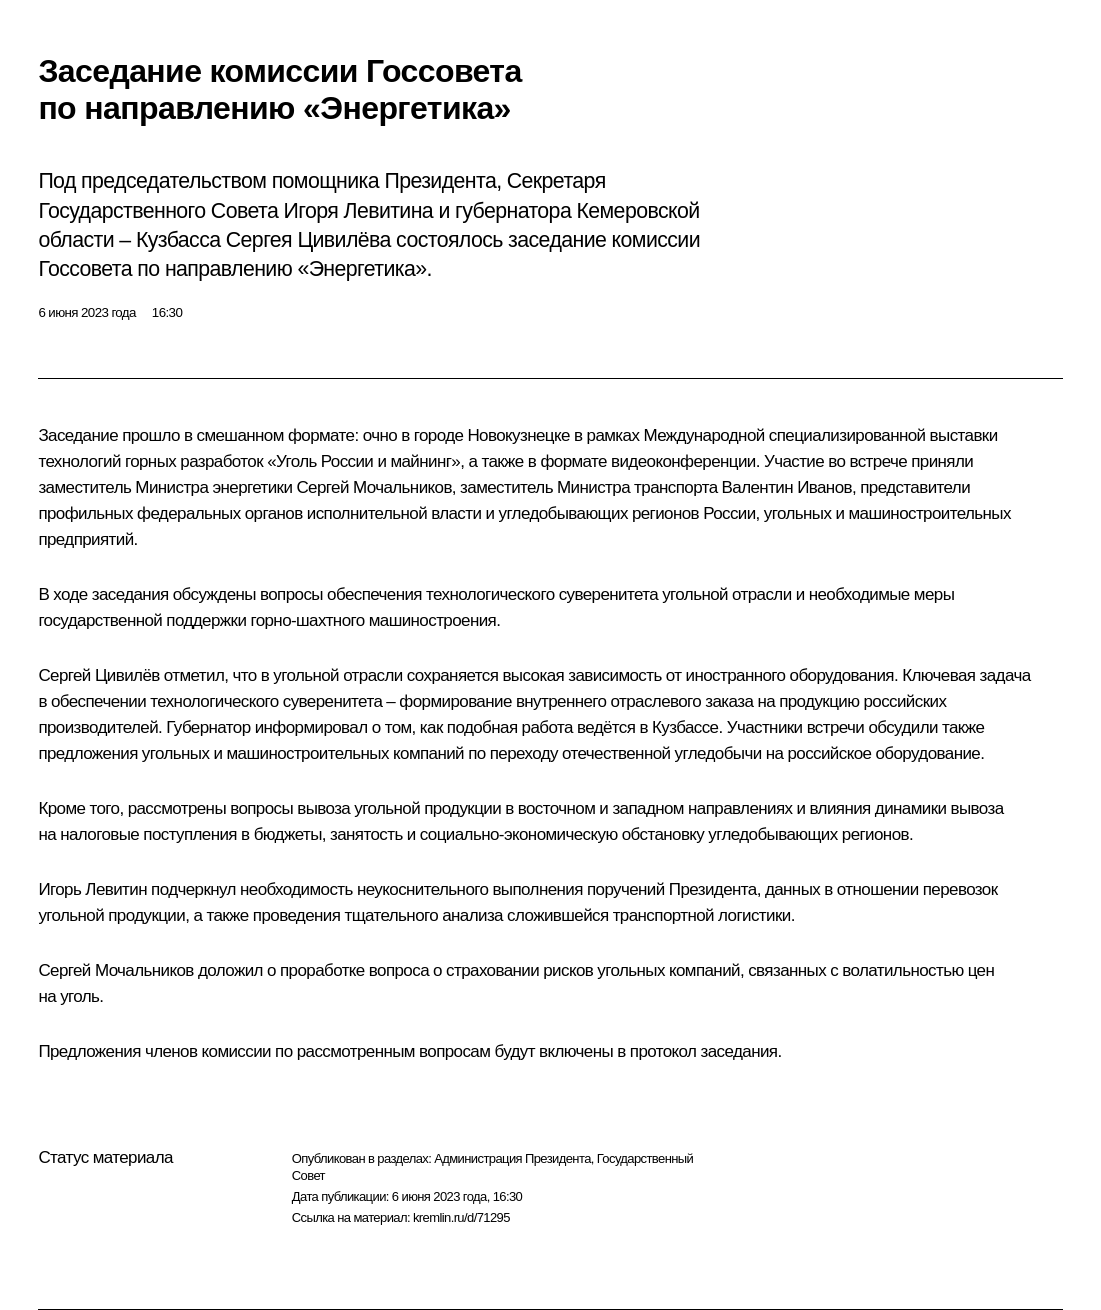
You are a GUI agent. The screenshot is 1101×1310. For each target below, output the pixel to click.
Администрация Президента (512, 1158)
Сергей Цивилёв (98, 675)
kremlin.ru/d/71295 (461, 1217)
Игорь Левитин (92, 889)
